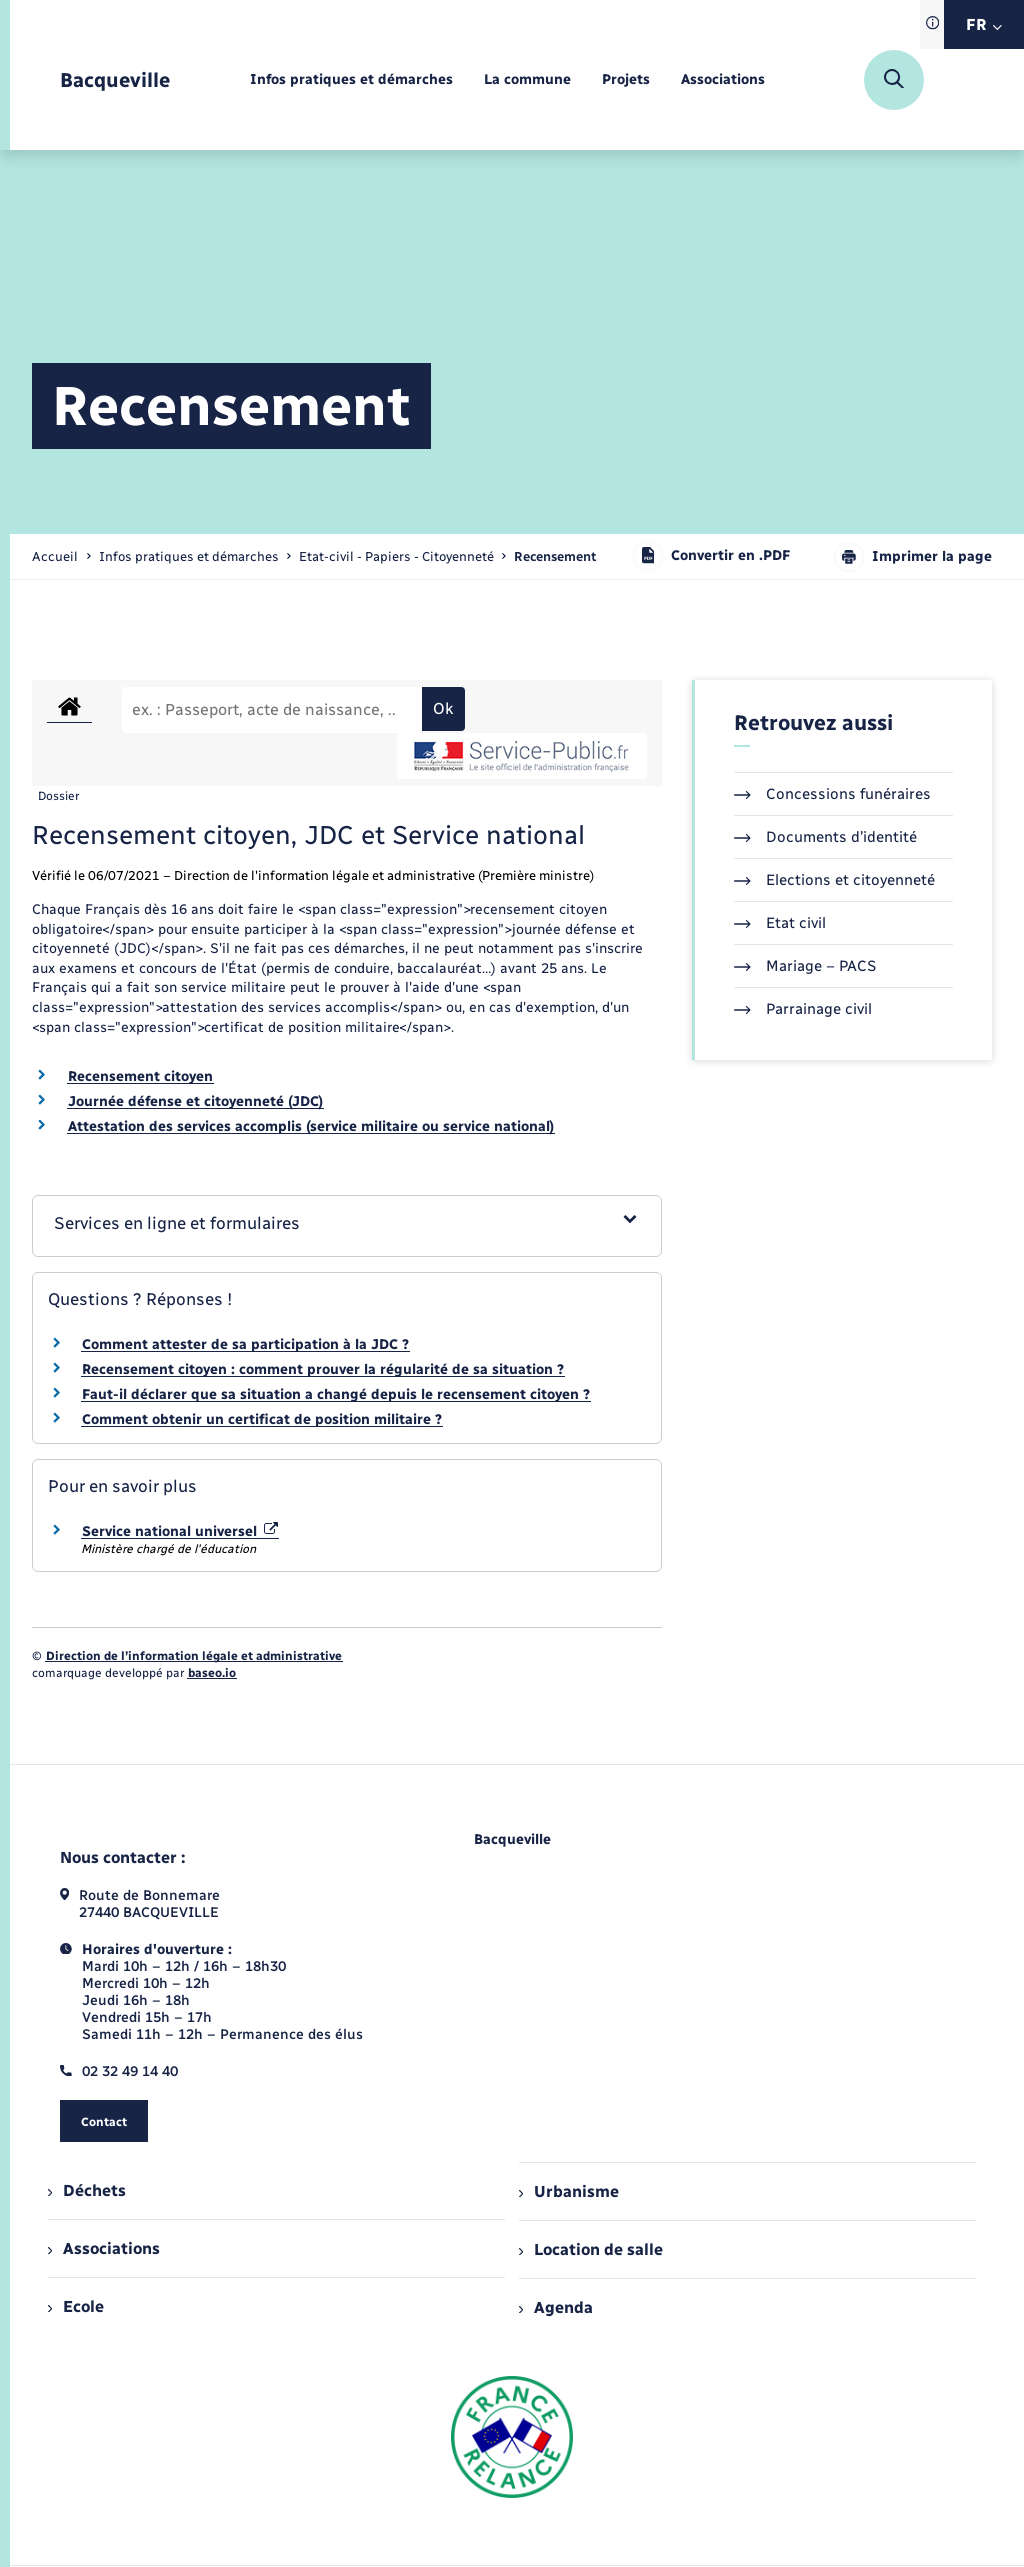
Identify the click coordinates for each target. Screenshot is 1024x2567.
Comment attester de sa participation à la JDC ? (245, 1344)
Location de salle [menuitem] (591, 2249)
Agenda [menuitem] (556, 2307)
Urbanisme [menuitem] (569, 2191)
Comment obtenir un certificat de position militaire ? (262, 1419)
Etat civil (780, 923)
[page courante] (555, 556)
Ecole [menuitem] (76, 2306)
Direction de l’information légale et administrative (194, 1656)
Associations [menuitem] (104, 2248)
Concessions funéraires (832, 794)
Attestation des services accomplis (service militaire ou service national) (311, 1126)
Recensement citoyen (140, 1076)
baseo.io (212, 1673)
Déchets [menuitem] (87, 2190)
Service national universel (180, 1531)
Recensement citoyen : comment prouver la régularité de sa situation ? (323, 1369)
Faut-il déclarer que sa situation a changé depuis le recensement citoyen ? (336, 1394)
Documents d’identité (825, 837)
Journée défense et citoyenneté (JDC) (195, 1101)
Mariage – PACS (805, 966)
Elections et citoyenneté (834, 880)
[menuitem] (351, 80)
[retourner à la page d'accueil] (115, 80)
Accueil (55, 556)
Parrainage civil (803, 1009)
